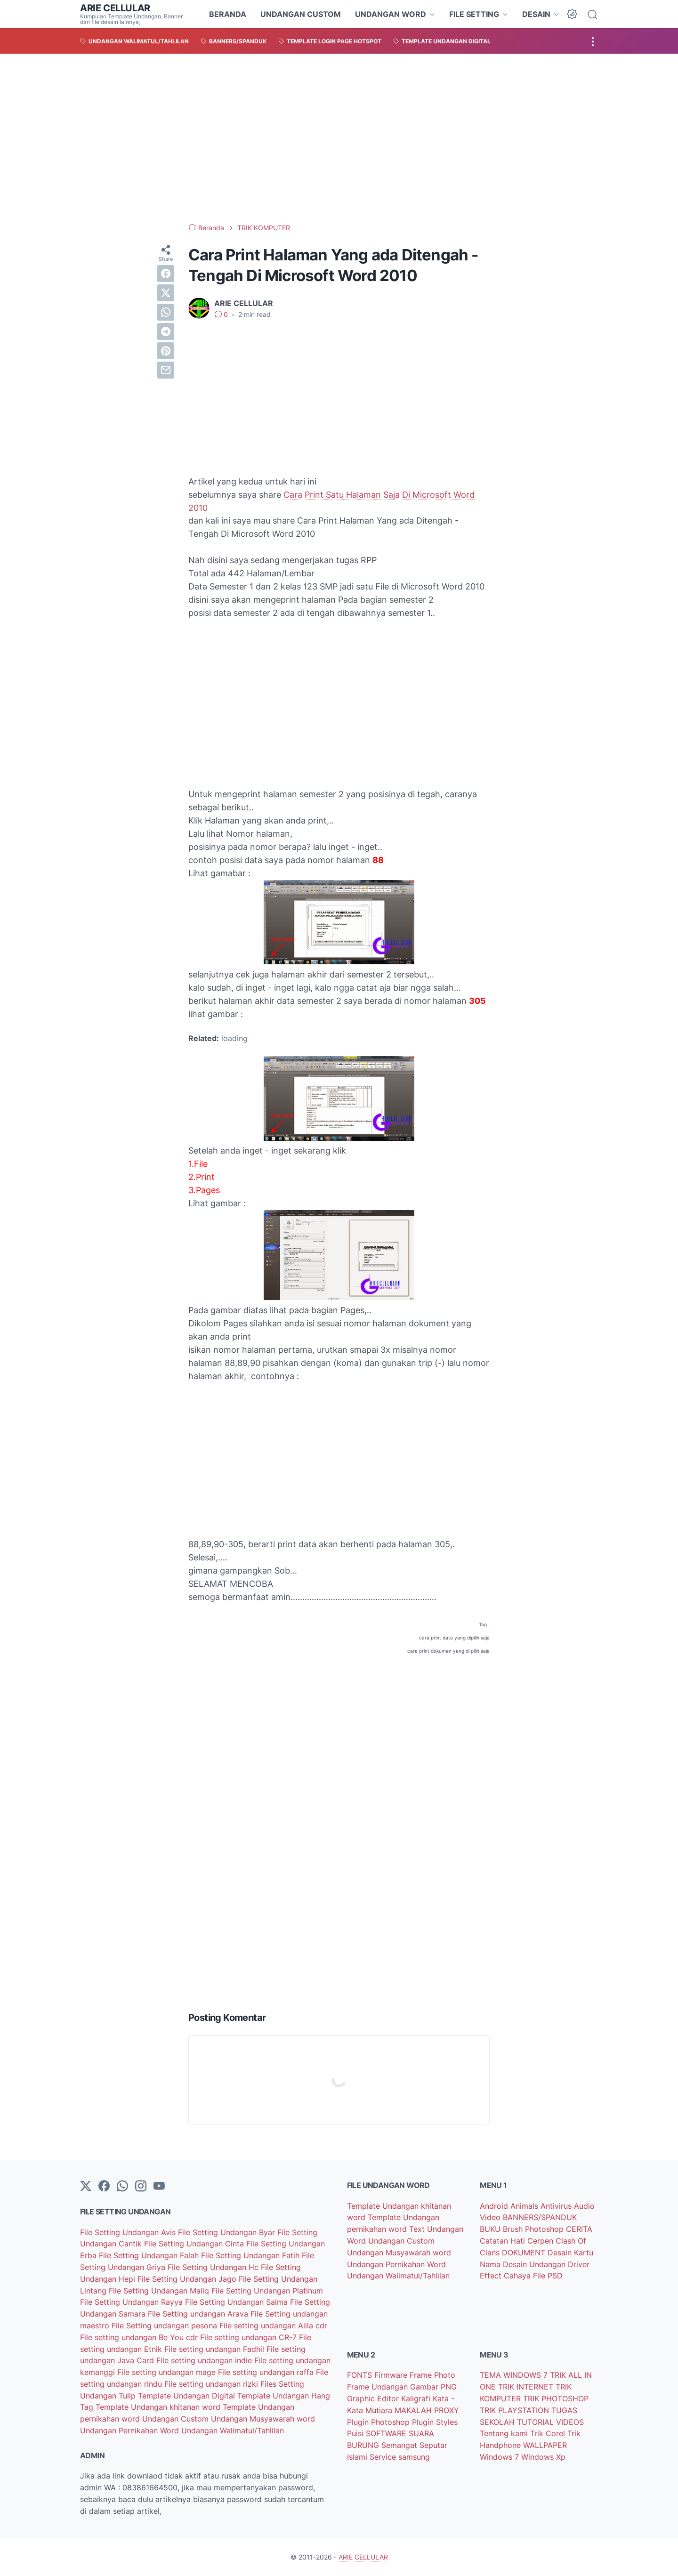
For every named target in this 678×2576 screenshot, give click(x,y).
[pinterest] (165, 350)
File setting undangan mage (167, 2372)
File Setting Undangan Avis (129, 2232)
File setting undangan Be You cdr (140, 2337)
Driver (578, 2264)
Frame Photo (432, 2375)
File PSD (548, 2275)
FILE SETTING (474, 14)
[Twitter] (85, 2186)
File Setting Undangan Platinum (267, 2290)
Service (384, 2457)
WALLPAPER (545, 2445)
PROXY (446, 2410)
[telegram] (165, 331)
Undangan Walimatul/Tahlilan (232, 2430)
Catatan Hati (503, 2240)
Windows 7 (500, 2457)
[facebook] (165, 273)
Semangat (400, 2445)
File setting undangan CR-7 (249, 2337)
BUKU (491, 2229)
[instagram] (140, 2186)
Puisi (356, 2433)
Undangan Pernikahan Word (130, 2430)
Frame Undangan (378, 2386)
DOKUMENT (525, 2252)
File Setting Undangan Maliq (160, 2290)
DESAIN (536, 14)
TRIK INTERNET (527, 2386)
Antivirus (557, 2206)
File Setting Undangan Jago (188, 2279)
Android (495, 2206)
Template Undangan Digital (187, 2395)
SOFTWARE (387, 2433)
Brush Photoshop (534, 2229)
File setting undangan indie (205, 2360)
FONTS (360, 2375)
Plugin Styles (435, 2422)
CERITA (579, 2229)
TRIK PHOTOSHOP (556, 2398)
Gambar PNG (433, 2386)
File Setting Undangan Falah (150, 2255)
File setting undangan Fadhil (215, 2349)
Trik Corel (548, 2433)
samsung (414, 2457)
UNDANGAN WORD (390, 14)
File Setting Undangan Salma (237, 2302)
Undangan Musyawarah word (263, 2418)
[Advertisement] (339, 138)
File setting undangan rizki (212, 2384)
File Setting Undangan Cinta (195, 2243)
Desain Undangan (535, 2264)
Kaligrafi (417, 2398)
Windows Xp (543, 2457)
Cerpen (541, 2240)
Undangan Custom (176, 2418)
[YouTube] (159, 2186)
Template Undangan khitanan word (159, 2407)
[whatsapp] (165, 312)
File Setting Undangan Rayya (132, 2302)
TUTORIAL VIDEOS (550, 2422)
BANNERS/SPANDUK (540, 2217)
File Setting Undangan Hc (214, 2267)
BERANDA (227, 14)
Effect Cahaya (506, 2275)
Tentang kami (505, 2433)
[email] (165, 370)
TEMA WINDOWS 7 (515, 2375)
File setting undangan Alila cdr (273, 2325)
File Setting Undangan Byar (227, 2232)
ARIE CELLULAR (115, 8)
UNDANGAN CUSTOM (300, 14)
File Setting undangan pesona (165, 2325)
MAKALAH (414, 2410)
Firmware (392, 2375)
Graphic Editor (374, 2398)
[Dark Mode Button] (572, 14)
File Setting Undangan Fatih (251, 2255)
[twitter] (165, 292)
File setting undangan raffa (267, 2372)
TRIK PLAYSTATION (515, 2410)
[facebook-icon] (104, 2186)
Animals (525, 2206)
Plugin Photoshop (379, 2422)
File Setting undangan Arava (199, 2313)
